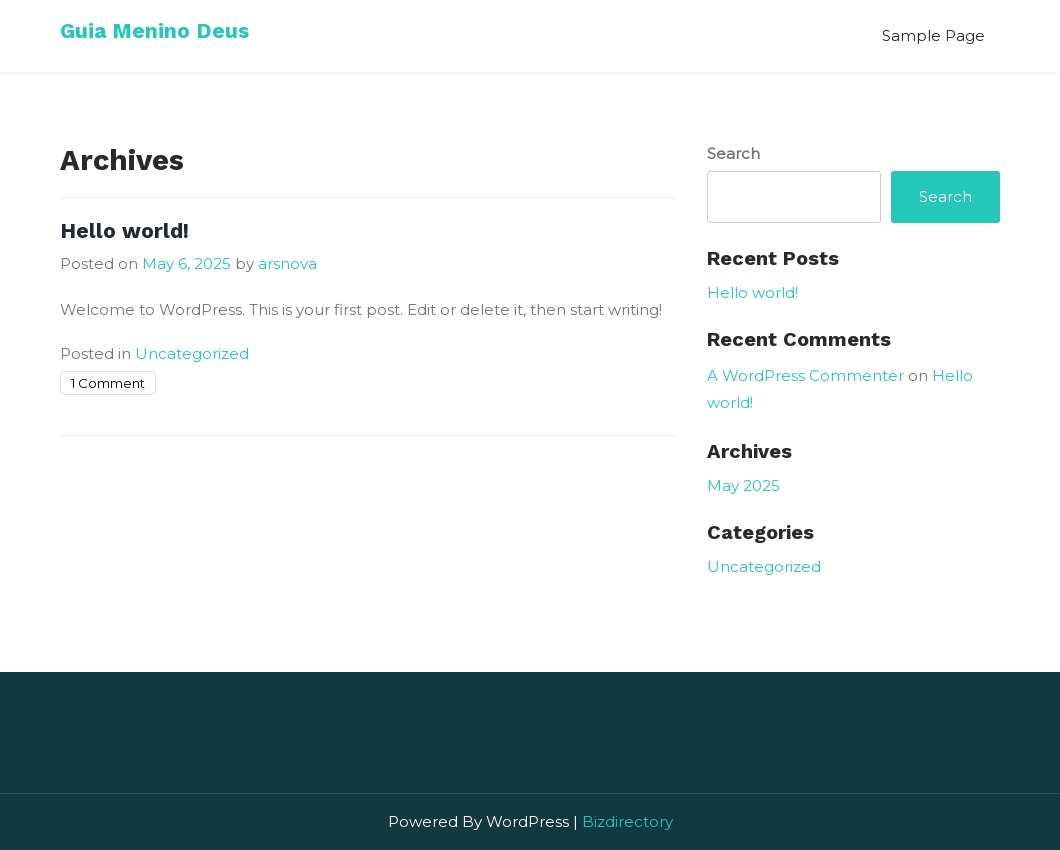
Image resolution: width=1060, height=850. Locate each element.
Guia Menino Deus (154, 30)
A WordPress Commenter (805, 375)
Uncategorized (192, 353)
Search (733, 153)
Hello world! (124, 230)
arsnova (287, 263)
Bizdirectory (627, 821)
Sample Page (933, 35)
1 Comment (108, 383)
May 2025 (743, 485)
